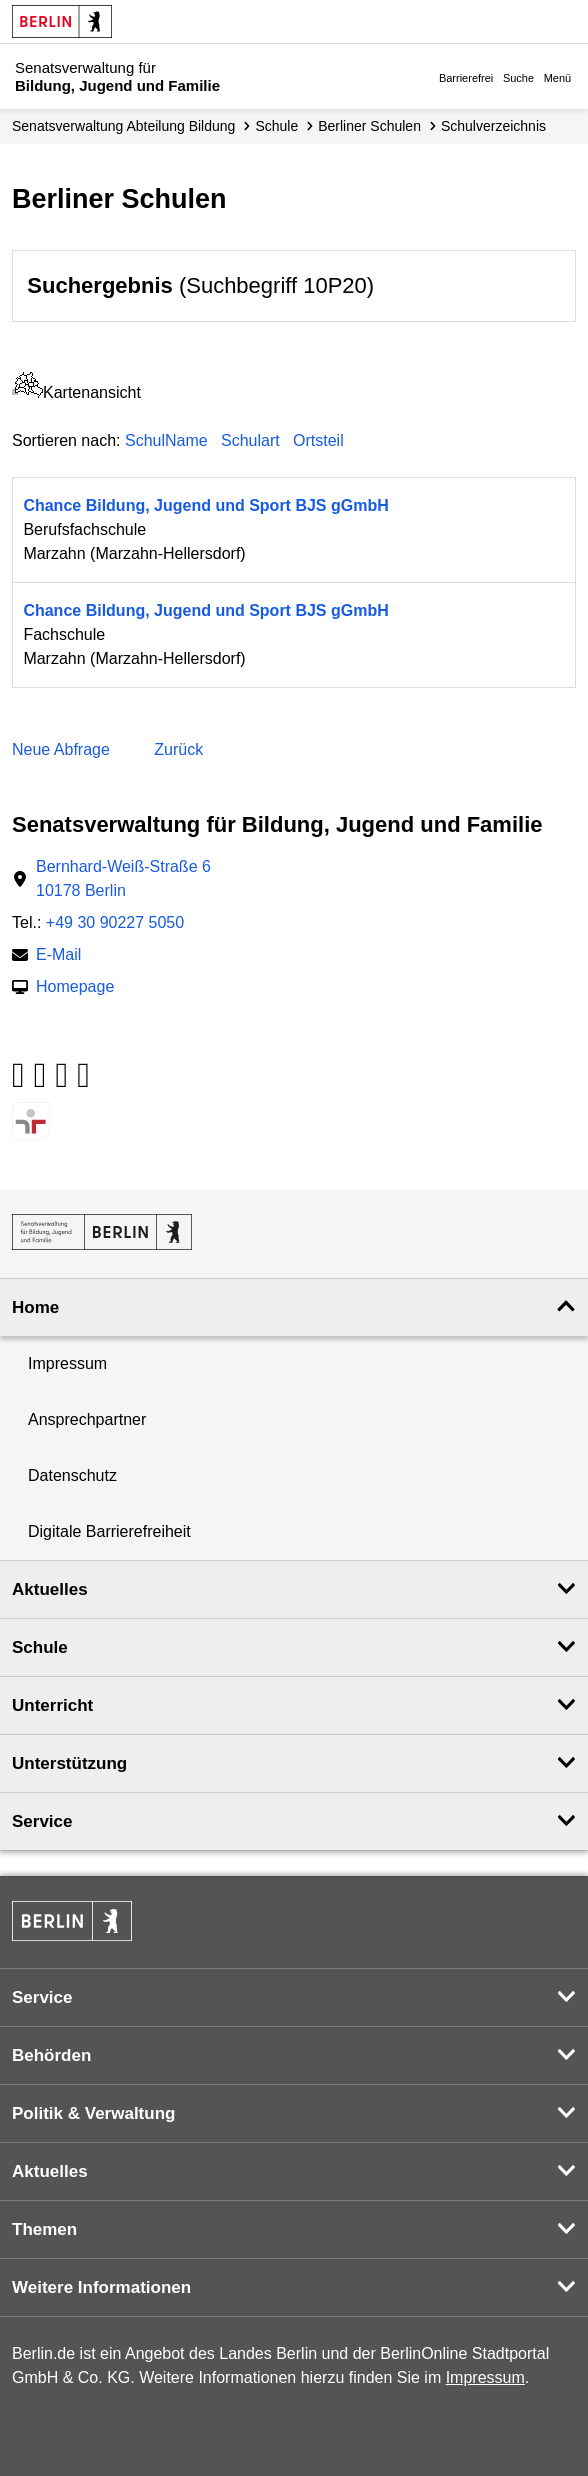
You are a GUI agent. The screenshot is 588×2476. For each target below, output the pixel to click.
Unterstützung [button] (69, 1763)
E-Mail (58, 956)
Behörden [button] (51, 2055)
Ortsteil (318, 440)
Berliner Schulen (369, 126)
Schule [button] (40, 1647)
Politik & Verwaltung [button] (93, 2113)
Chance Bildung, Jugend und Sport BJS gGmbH (205, 505)
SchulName (166, 440)
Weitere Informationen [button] (101, 2287)
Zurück (178, 749)
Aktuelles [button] (50, 1589)
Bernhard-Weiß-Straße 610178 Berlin (123, 878)
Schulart (250, 440)
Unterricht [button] (52, 1705)
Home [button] (35, 1307)
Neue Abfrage (61, 749)
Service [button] (42, 1821)
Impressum (67, 1363)
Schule (276, 126)
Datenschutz (72, 1475)
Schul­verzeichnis (493, 126)
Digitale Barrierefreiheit (109, 1531)
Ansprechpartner (87, 1419)
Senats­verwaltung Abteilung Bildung (123, 126)
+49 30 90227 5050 (115, 922)
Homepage (75, 988)
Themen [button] (44, 2229)
